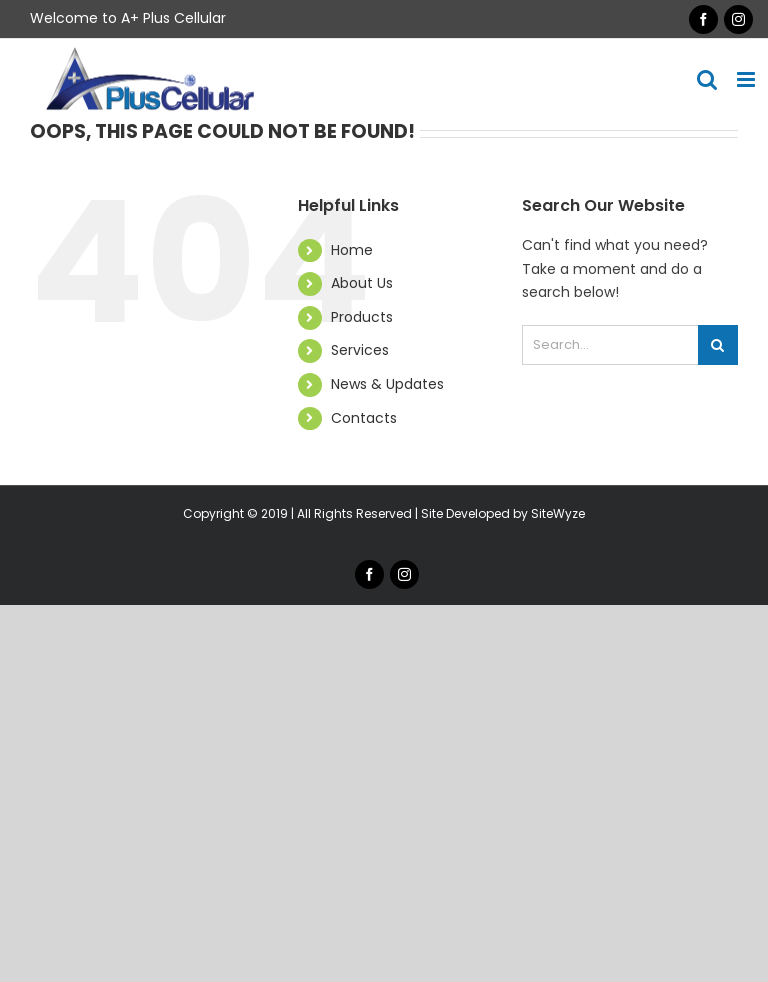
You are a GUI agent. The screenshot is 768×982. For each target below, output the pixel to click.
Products (362, 317)
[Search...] (610, 345)
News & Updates (387, 384)
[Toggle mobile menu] (747, 79)
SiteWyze (558, 513)
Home (352, 250)
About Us (362, 283)
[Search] (718, 345)
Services (360, 350)
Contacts (364, 418)
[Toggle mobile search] (707, 79)
